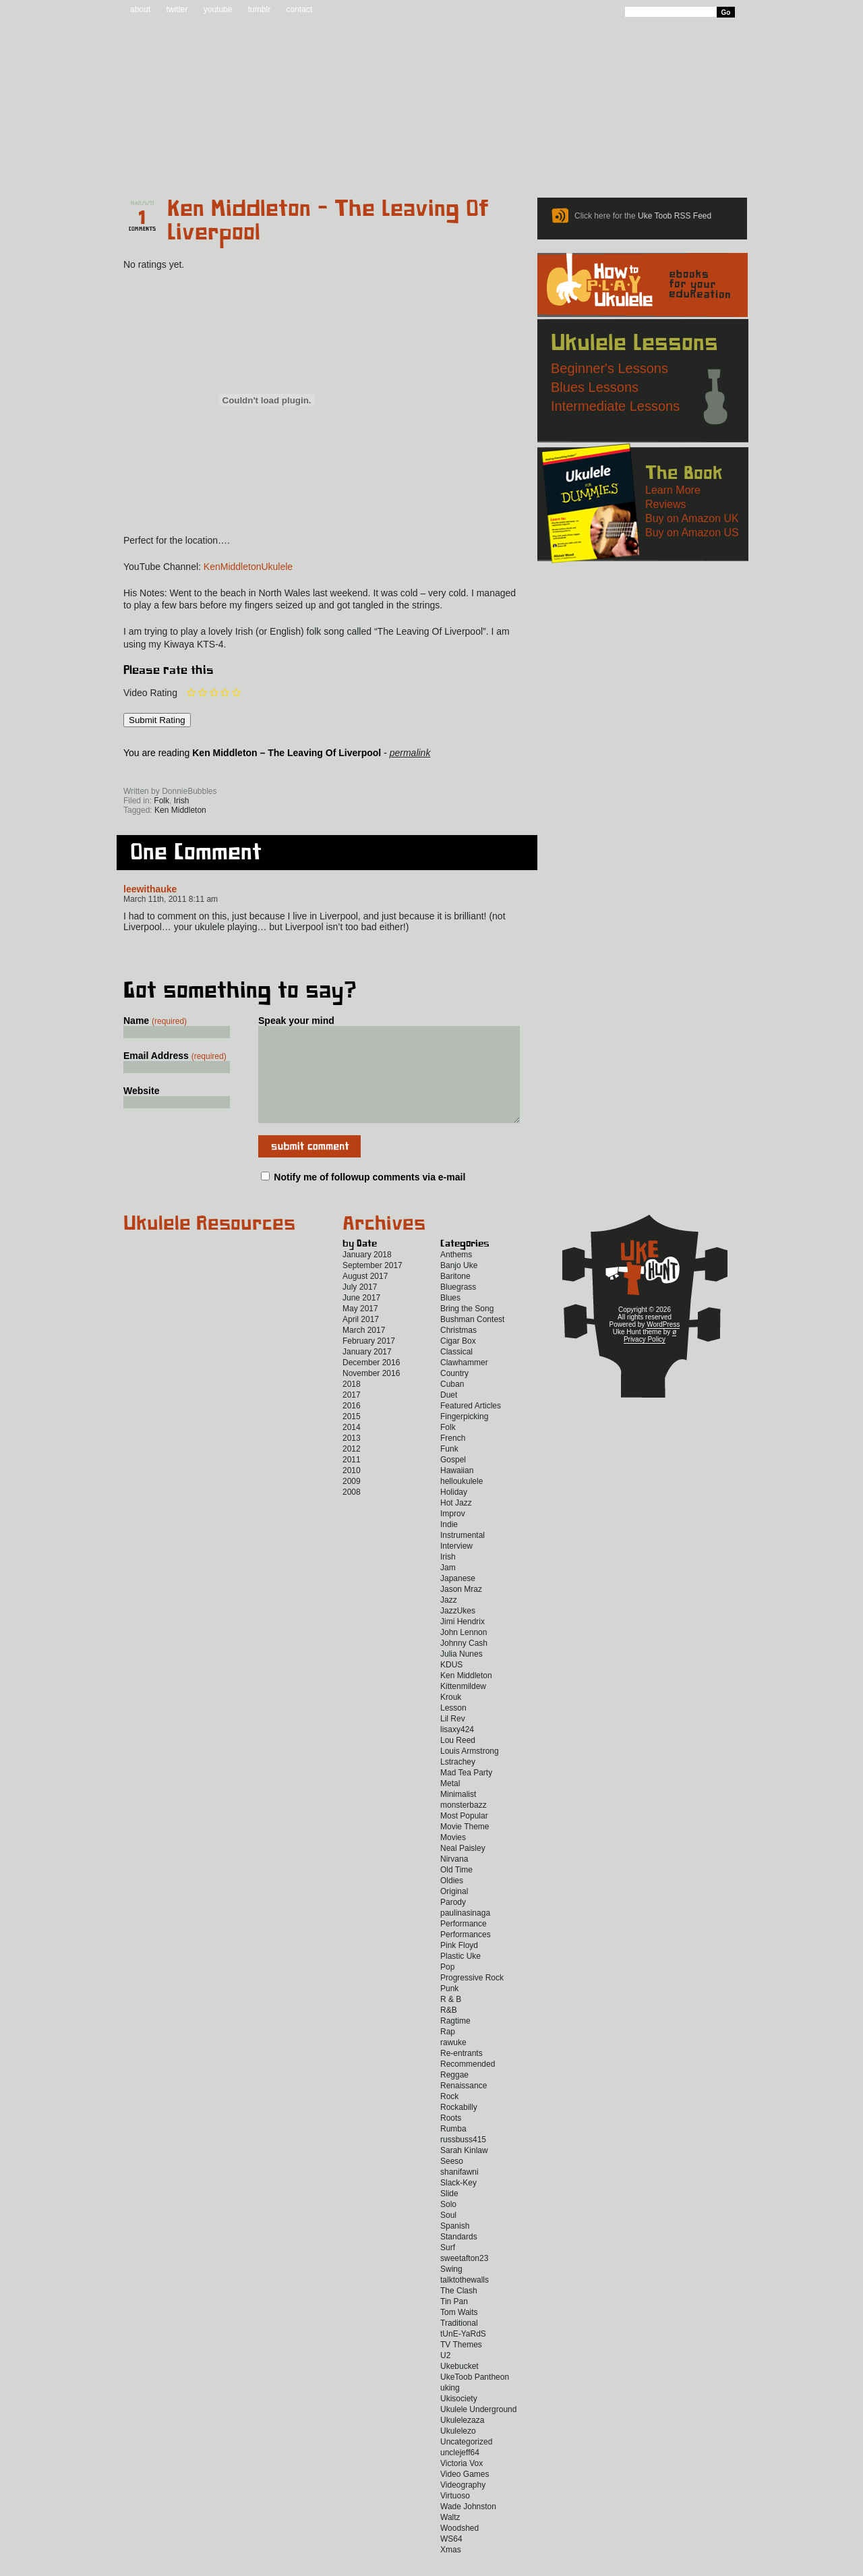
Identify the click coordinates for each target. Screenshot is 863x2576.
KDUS (451, 1685)
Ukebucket (459, 2386)
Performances (465, 1954)
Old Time (456, 1890)
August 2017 (365, 1296)
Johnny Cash (463, 1663)
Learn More (673, 490)
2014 (352, 1447)
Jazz (448, 1620)
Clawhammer (464, 1382)
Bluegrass (458, 1307)
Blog (236, 163)
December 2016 (371, 1382)
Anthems (456, 1275)
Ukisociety (458, 2419)
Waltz (450, 2537)
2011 (352, 1480)
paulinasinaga (465, 1933)
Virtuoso (455, 2516)
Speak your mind (296, 1020)
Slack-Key (458, 2203)
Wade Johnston (468, 2526)
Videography (462, 2505)
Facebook (241, 772)
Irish (181, 800)
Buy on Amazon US (692, 532)
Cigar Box (458, 1361)
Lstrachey (457, 1782)
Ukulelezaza (462, 2440)
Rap (447, 2052)
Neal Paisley (462, 1868)
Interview (456, 1566)
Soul (448, 2235)
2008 (352, 1512)
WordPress (663, 1344)
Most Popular (464, 1836)
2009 (352, 1501)
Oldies (451, 1901)
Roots (450, 2138)
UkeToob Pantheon (474, 2397)
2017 (352, 1415)
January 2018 (367, 1275)
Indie (449, 1544)
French (452, 1458)
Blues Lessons (594, 387)
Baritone (455, 1296)
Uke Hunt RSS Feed (199, 772)
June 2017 (361, 1318)
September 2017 (373, 1285)
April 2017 (361, 1339)
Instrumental (462, 1555)
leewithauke (150, 889)
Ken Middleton (180, 810)
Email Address (175, 1055)
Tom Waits (459, 2332)
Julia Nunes (461, 1674)
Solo (448, 2224)
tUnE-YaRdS (463, 2354)
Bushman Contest (472, 1339)
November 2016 (371, 1393)
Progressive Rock (472, 1998)
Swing (451, 2289)
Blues (450, 1318)
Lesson (453, 1728)
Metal (450, 1803)
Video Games (464, 2494)
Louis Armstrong (469, 1771)
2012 (352, 1469)
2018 (352, 1404)
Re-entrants (461, 2073)
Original (454, 1911)
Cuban (452, 1404)
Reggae (454, 2095)
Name (155, 1020)
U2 (445, 2375)
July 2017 (360, 1307)
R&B (448, 2030)
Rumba (453, 2149)
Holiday (453, 1512)
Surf (447, 2267)
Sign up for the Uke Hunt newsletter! (156, 772)
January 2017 (367, 1372)
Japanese (457, 1598)
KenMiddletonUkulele (248, 566)
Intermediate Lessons (615, 406)
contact (299, 9)
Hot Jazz (456, 1523)
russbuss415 (463, 2160)
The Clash (458, 2311)
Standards (458, 2257)
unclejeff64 (459, 2473)
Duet (448, 1415)
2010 (352, 1490)
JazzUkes (457, 1631)
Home (157, 163)
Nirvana (454, 1879)
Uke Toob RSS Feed (674, 216)
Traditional (459, 2343)
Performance (463, 1944)
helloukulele (461, 1501)
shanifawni (459, 2192)
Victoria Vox (461, 2483)
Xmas (450, 2570)
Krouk (450, 1717)
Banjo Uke (458, 1285)
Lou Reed (457, 1760)
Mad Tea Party (466, 1793)
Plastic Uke (460, 1976)
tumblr (259, 9)
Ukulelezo (458, 2451)
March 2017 (364, 1350)
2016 (352, 1426)
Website (141, 1090)
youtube (218, 9)
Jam (448, 1588)
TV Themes (461, 2365)
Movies (453, 1857)
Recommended (467, 2084)
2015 (352, 1436)
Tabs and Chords (326, 163)
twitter (176, 9)
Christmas (458, 1350)
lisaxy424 (457, 1749)
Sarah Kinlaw (464, 2170)
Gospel (453, 1480)
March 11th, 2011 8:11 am (170, 899)
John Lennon (463, 1652)
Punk (449, 2008)
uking (450, 2408)
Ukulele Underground (478, 2429)
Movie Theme (464, 1847)
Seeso (451, 2181)
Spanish (454, 2246)
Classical (456, 1372)
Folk (161, 800)
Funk (449, 1469)
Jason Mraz (461, 1609)
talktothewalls (464, 2300)
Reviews (488, 163)
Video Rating (150, 692)
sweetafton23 (464, 2278)
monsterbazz (463, 1825)
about (140, 9)
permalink (410, 752)
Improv (452, 1534)
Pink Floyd (459, 1965)
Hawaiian (456, 1490)
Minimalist (458, 1814)
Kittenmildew (463, 1706)
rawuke (453, 2062)
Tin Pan (454, 2321)
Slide (449, 2214)
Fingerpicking (464, 1436)
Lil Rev (452, 1739)
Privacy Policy (644, 1359)
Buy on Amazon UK (692, 518)
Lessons (560, 163)
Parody (453, 1922)
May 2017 (360, 1329)
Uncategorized (466, 2462)
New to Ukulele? (643, 163)
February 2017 (369, 1361)
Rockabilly (458, 2127)
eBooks (422, 163)
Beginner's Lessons (609, 368)
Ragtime (455, 2041)
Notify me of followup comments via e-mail (369, 1197)
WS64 (451, 2559)
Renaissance (463, 2106)
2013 (352, 1458)
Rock (449, 2116)
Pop (447, 1987)
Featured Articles (470, 1426)
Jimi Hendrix (462, 1642)
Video (726, 163)
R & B (450, 2019)
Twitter (299, 772)
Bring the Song (467, 1329)
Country (454, 1393)
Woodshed (459, 2548)
